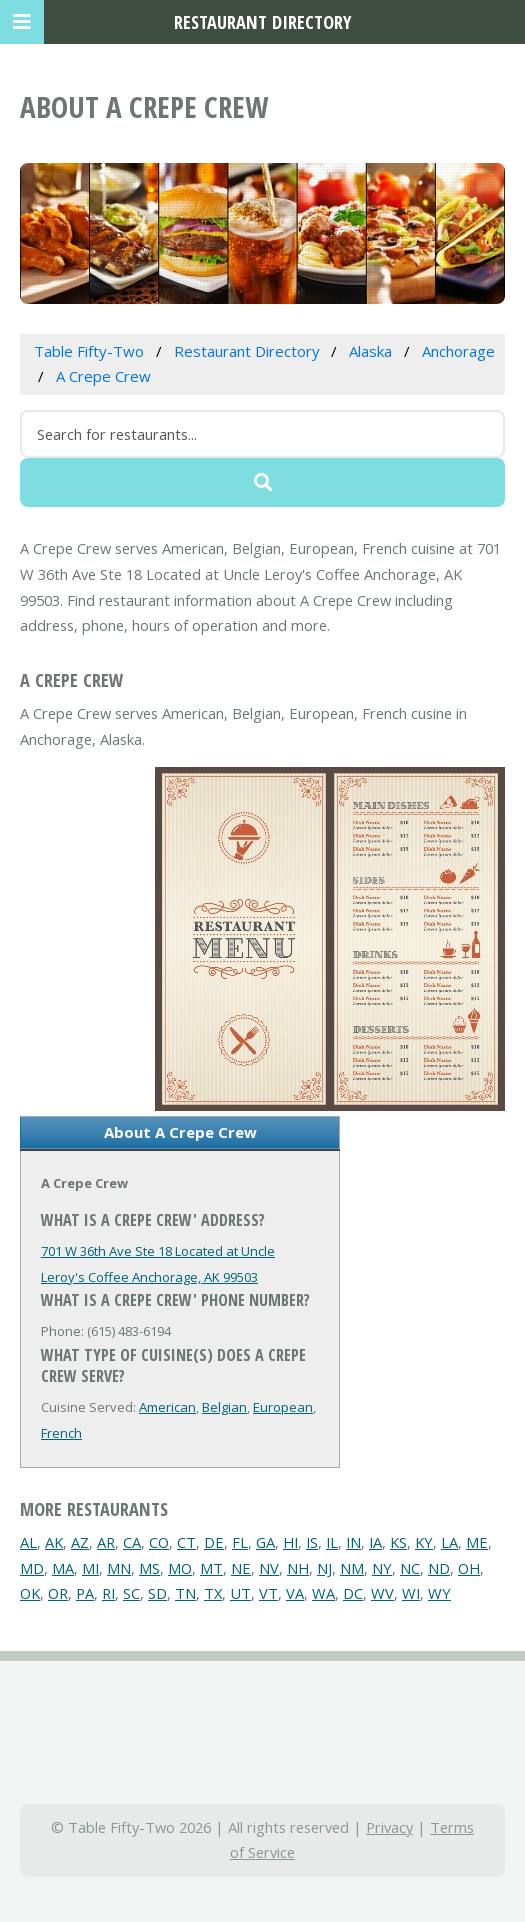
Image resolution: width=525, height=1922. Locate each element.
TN (185, 1593)
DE (214, 1542)
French (61, 1433)
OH (469, 1568)
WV (382, 1593)
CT (186, 1542)
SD (157, 1593)
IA (375, 1542)
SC (131, 1593)
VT (268, 1593)
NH (298, 1568)
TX (213, 1593)
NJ (324, 1568)
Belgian (224, 1407)
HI (290, 1542)
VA (295, 1593)
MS (149, 1568)
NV (269, 1568)
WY (439, 1593)
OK (30, 1593)
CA (132, 1542)
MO (180, 1568)
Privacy (389, 1827)
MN (119, 1568)
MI (90, 1568)
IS (312, 1542)
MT (211, 1568)
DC (353, 1593)
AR (106, 1542)
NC (410, 1568)
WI (411, 1593)
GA (265, 1542)
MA (63, 1568)
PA (85, 1593)
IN (353, 1542)
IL (332, 1542)
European (283, 1407)
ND (439, 1568)
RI (108, 1593)
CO (159, 1542)
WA (323, 1593)
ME (477, 1542)
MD (32, 1568)
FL (240, 1542)
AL (28, 1542)
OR (58, 1593)
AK (54, 1542)
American (167, 1407)
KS (398, 1542)
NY (382, 1568)
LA (449, 1542)
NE (241, 1568)
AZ (80, 1542)
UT (240, 1593)
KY (424, 1542)
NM (352, 1568)
